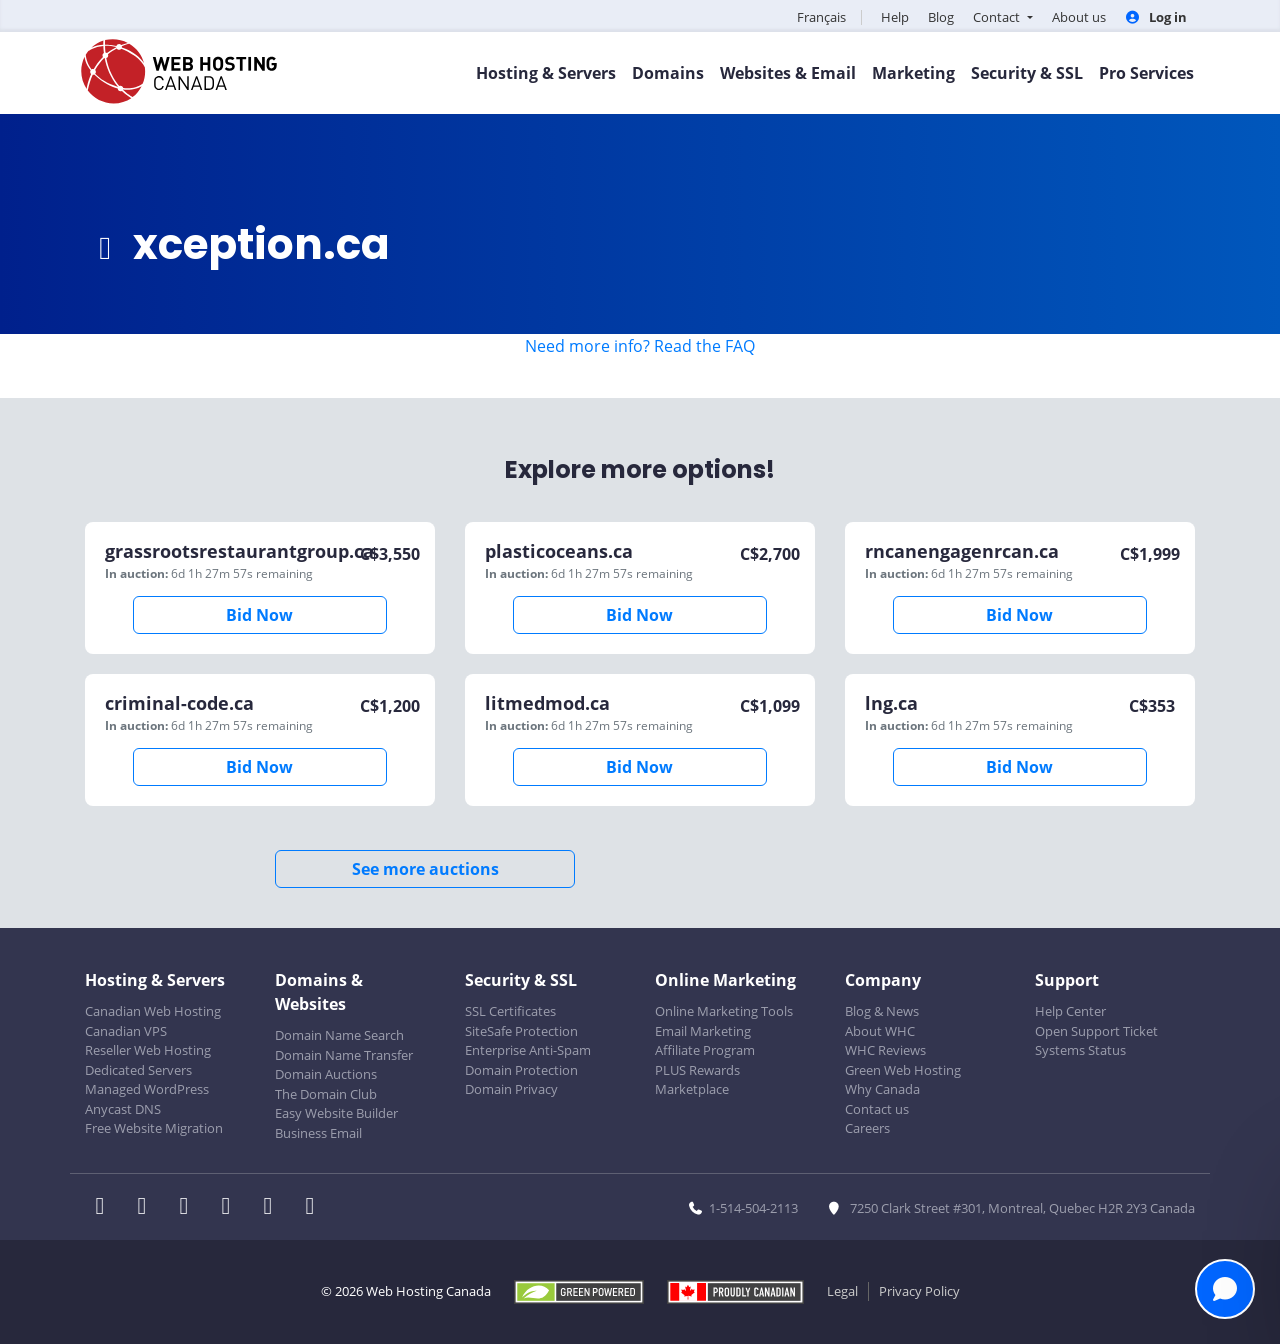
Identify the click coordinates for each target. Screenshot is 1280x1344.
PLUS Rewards (697, 1070)
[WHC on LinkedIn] (190, 1208)
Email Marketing (703, 1031)
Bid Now (259, 615)
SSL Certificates (510, 1011)
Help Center (1070, 1011)
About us (1079, 17)
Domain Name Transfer (344, 1055)
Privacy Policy (919, 1291)
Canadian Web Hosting (153, 1011)
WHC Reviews (885, 1050)
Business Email (318, 1133)
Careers (867, 1128)
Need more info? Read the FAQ (640, 346)
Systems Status (1080, 1050)
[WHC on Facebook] (106, 1208)
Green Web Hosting (903, 1070)
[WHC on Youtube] (274, 1208)
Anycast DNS (123, 1109)
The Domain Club (326, 1094)
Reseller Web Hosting (148, 1050)
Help (895, 17)
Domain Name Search (339, 1035)
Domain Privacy (511, 1089)
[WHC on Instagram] (232, 1208)
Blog (941, 17)
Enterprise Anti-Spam (528, 1050)
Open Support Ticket (1096, 1031)
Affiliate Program (705, 1050)
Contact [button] (998, 17)
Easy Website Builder (336, 1113)
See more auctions (425, 869)
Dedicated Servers (138, 1070)
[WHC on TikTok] (314, 1208)
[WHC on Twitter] (148, 1208)
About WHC (880, 1031)
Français (821, 17)
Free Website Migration (154, 1128)
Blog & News (882, 1011)
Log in (1156, 17)
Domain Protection (521, 1070)
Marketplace (692, 1089)
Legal (842, 1291)
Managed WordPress (147, 1089)
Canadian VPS (126, 1031)
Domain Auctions (326, 1074)
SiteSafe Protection (521, 1031)
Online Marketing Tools (724, 1011)
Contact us (877, 1109)
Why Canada (882, 1089)
